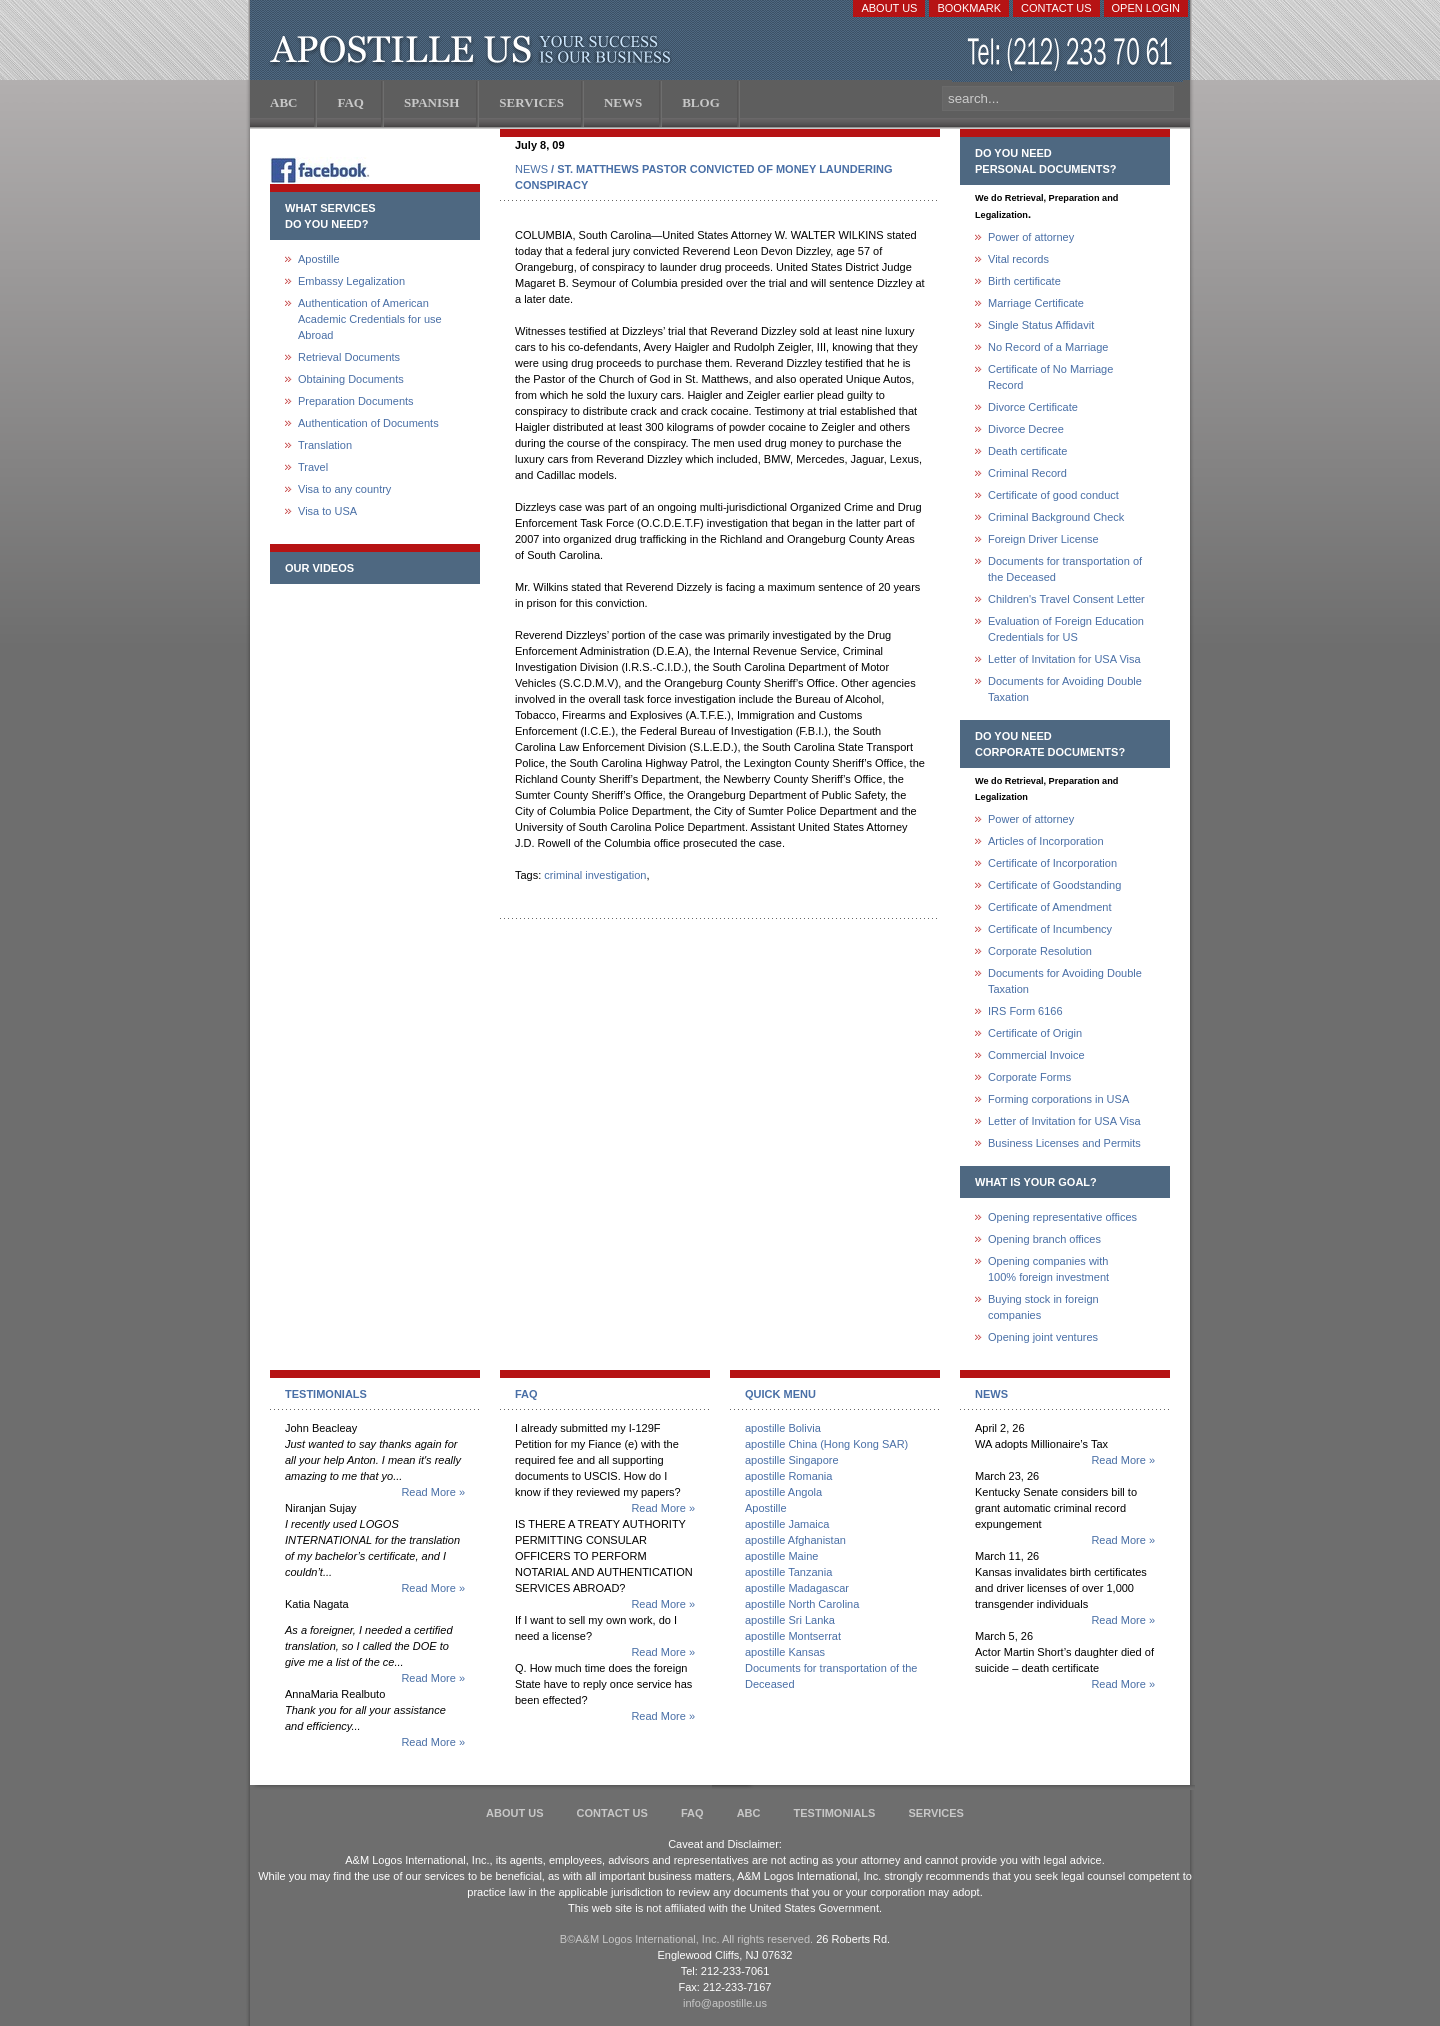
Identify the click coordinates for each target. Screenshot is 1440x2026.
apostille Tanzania (788, 1572)
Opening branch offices (1044, 1239)
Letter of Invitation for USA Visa (1064, 659)
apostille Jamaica (787, 1524)
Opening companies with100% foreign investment (1048, 1269)
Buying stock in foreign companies (1043, 1307)
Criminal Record (1027, 473)
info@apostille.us (725, 2003)
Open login (1146, 8)
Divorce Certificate (1033, 407)
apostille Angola (783, 1492)
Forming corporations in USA (1058, 1099)
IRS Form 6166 (1025, 1011)
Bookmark (969, 8)
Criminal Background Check (1056, 517)
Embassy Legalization (351, 281)
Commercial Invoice (1036, 1055)
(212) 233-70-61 (1072, 54)
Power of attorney (1031, 237)
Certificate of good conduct (1053, 495)
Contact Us (1056, 8)
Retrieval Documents (349, 357)
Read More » (433, 1492)
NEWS (531, 169)
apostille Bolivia (783, 1428)
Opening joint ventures (1043, 1337)
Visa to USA (327, 511)
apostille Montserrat (793, 1636)
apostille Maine (781, 1556)
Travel (313, 467)
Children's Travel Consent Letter (1066, 599)
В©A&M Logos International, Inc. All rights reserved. (686, 1939)
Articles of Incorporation (1046, 841)
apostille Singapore (792, 1460)
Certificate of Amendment (1050, 907)
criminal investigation (595, 875)
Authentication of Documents (368, 423)
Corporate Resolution (1040, 951)
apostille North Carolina (802, 1604)
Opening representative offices (1062, 1217)
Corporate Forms (1029, 1077)
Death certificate (1027, 451)
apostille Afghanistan (795, 1540)
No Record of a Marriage (1048, 347)
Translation (325, 445)
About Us (889, 8)
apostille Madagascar (797, 1588)
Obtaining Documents (351, 379)
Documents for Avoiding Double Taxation (1065, 689)
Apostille (319, 259)
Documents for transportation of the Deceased (1065, 569)
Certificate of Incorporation (1052, 863)
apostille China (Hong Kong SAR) (826, 1444)
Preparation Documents (356, 401)
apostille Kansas (785, 1652)
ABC (749, 1813)
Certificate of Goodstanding (1054, 885)
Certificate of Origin (1035, 1033)
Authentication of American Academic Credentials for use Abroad (370, 319)
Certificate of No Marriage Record (1050, 377)
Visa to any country (344, 489)
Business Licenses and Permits (1064, 1143)
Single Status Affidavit (1041, 325)
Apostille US (474, 50)
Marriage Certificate (1036, 303)
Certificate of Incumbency (1050, 929)
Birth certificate (1024, 281)
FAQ (692, 1813)
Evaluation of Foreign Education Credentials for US (1066, 629)
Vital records (1018, 259)
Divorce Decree (1026, 429)
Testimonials (835, 1813)
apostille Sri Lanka (790, 1620)
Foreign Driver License (1043, 539)
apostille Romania (788, 1476)
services (935, 1813)
